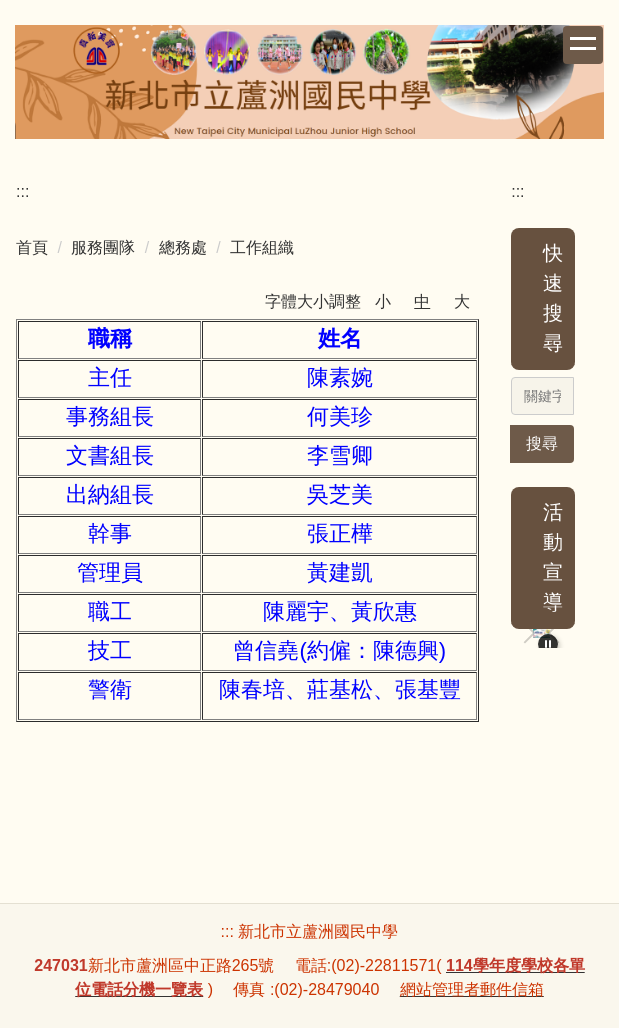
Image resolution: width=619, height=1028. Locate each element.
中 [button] (422, 301)
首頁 (32, 247)
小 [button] (383, 301)
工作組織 (262, 247)
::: (22, 191)
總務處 (183, 247)
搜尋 (542, 443)
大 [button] (462, 301)
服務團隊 (103, 247)
